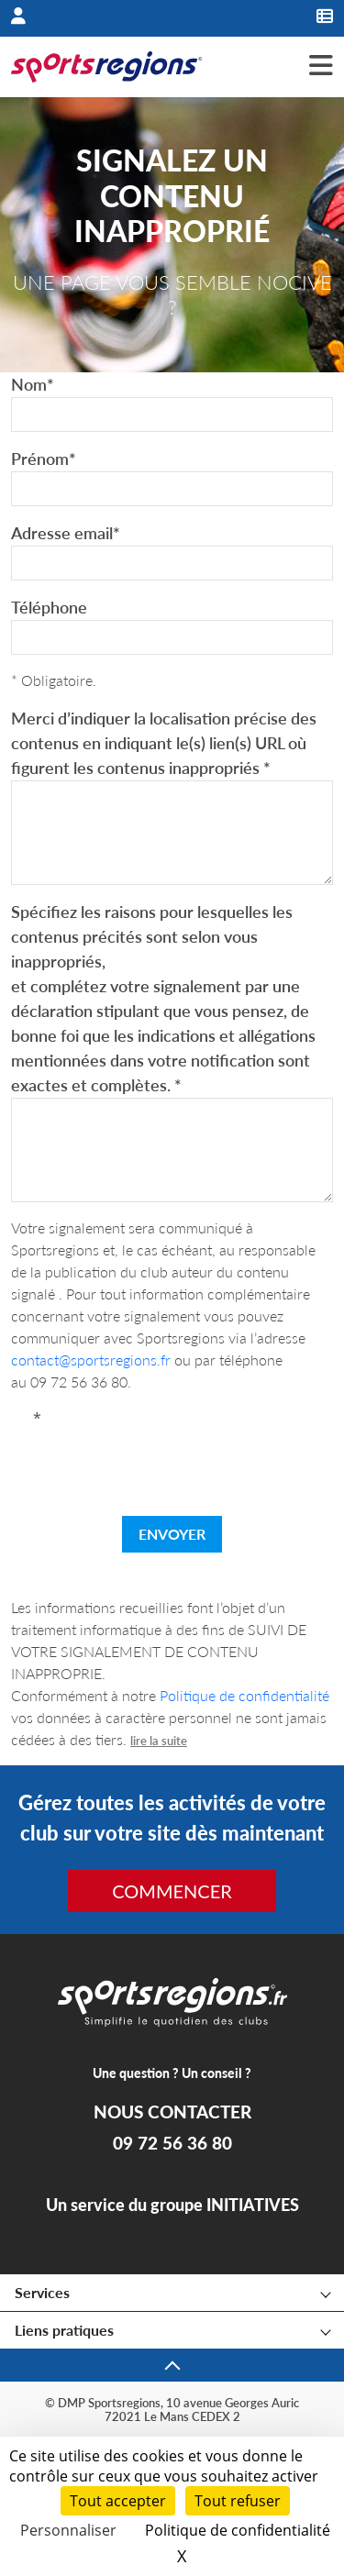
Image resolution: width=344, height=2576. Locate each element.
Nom (32, 384)
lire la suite (158, 1740)
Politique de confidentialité (244, 1695)
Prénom (43, 458)
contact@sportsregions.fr (91, 1359)
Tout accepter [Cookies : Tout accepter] (118, 2501)
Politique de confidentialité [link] (237, 2530)
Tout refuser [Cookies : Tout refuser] (237, 2501)
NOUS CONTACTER (172, 2112)
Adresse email (65, 533)
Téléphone (49, 607)
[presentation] (172, 1465)
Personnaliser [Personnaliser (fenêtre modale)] (68, 2530)
